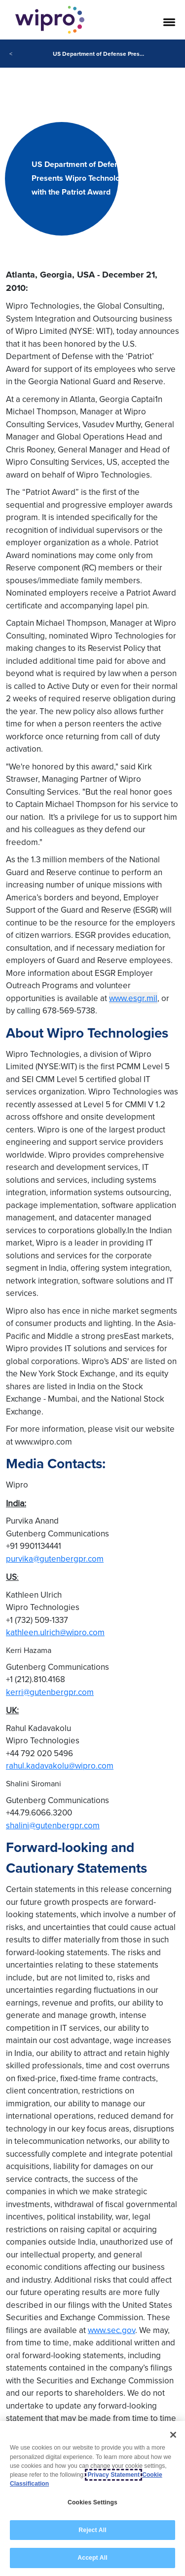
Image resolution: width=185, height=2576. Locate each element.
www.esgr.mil (133, 998)
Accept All (92, 2557)
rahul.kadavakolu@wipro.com (59, 1765)
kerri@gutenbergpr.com (50, 1692)
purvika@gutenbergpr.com (55, 1559)
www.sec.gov (111, 2330)
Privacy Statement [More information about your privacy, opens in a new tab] (113, 2474)
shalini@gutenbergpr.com (53, 1825)
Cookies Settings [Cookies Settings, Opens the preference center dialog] (92, 2502)
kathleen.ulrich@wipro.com (55, 1632)
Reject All (92, 2530)
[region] (92, 2498)
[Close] (173, 2435)
